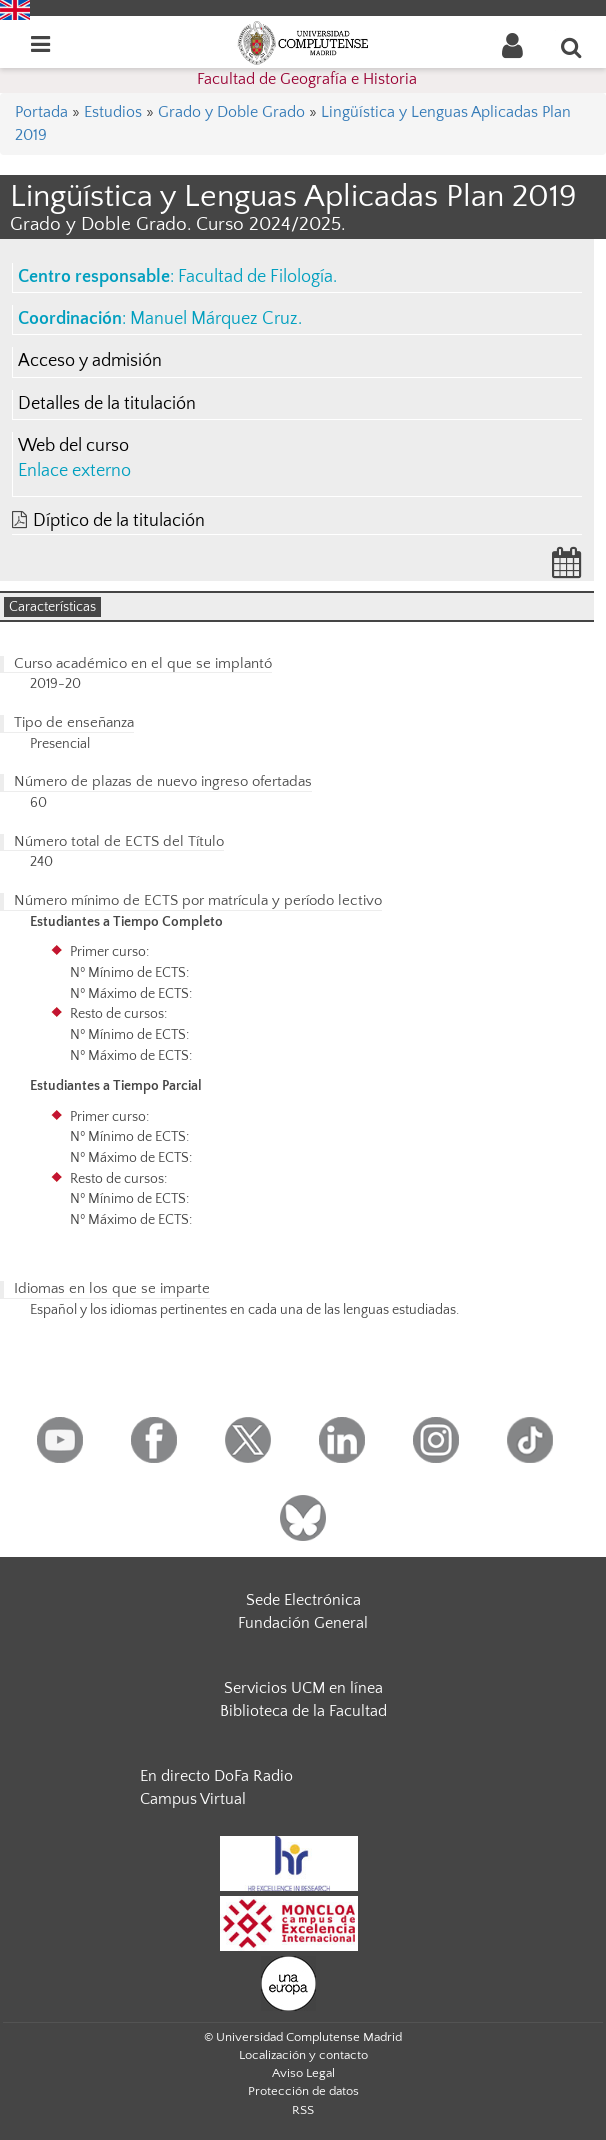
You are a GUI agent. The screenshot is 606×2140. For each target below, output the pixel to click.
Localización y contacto (303, 2055)
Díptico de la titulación (119, 521)
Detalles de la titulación (107, 404)
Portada (41, 112)
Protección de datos (303, 2091)
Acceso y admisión (90, 361)
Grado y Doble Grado (231, 112)
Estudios (113, 112)
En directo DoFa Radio (216, 1776)
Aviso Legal (303, 2073)
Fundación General (303, 1623)
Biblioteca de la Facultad (303, 1711)
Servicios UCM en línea (303, 1688)
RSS (303, 2110)
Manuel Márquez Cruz (214, 319)
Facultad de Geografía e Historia (307, 79)
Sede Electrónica (303, 1600)
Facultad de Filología (255, 277)
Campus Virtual (193, 1799)
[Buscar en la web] (572, 47)
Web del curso (73, 446)
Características (52, 607)
